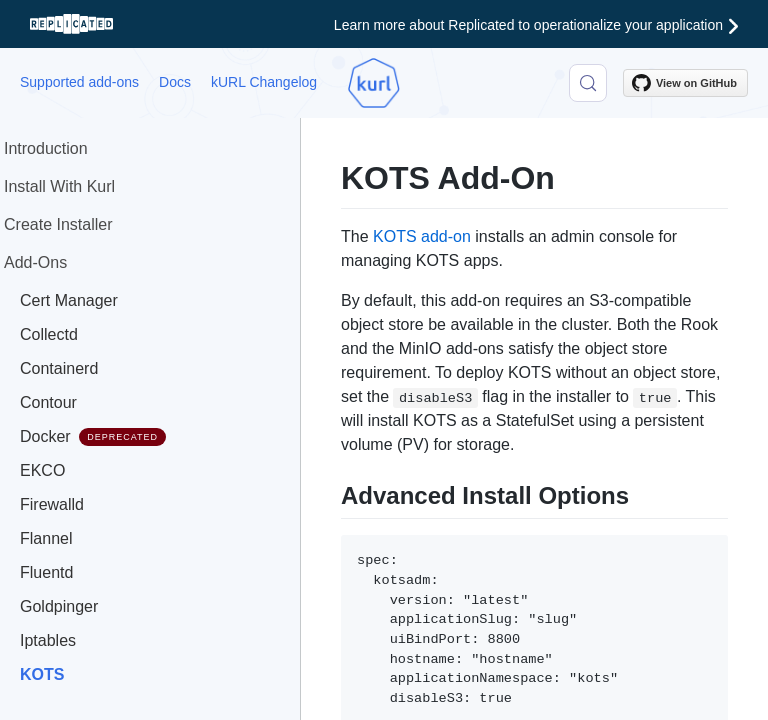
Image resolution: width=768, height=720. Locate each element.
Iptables (48, 640)
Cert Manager (69, 300)
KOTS (42, 674)
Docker (93, 437)
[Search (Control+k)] (588, 83)
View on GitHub (684, 83)
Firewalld (52, 504)
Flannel (46, 538)
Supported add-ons (79, 82)
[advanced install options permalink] (331, 493)
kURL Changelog (264, 82)
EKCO (42, 470)
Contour (48, 402)
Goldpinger (59, 606)
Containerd (59, 368)
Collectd (49, 334)
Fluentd (46, 572)
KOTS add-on (422, 236)
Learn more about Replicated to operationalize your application (536, 25)
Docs (175, 82)
